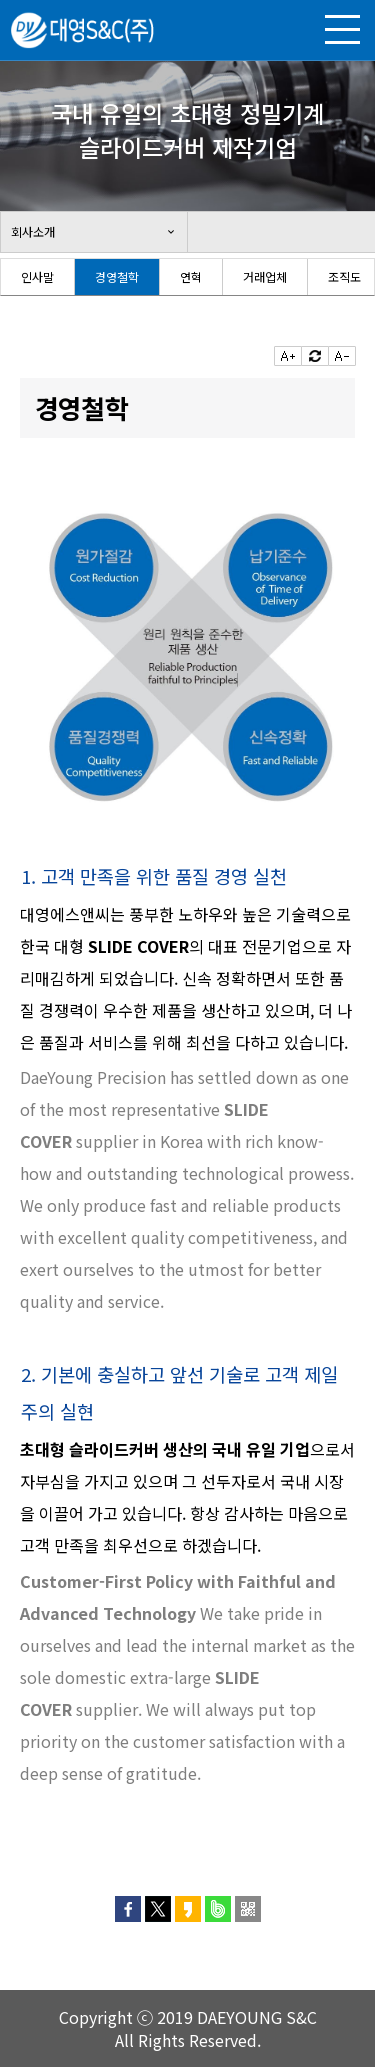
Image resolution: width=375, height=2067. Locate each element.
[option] (38, 277)
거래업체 (265, 276)
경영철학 (117, 276)
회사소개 (33, 231)
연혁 (191, 276)
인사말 (37, 276)
